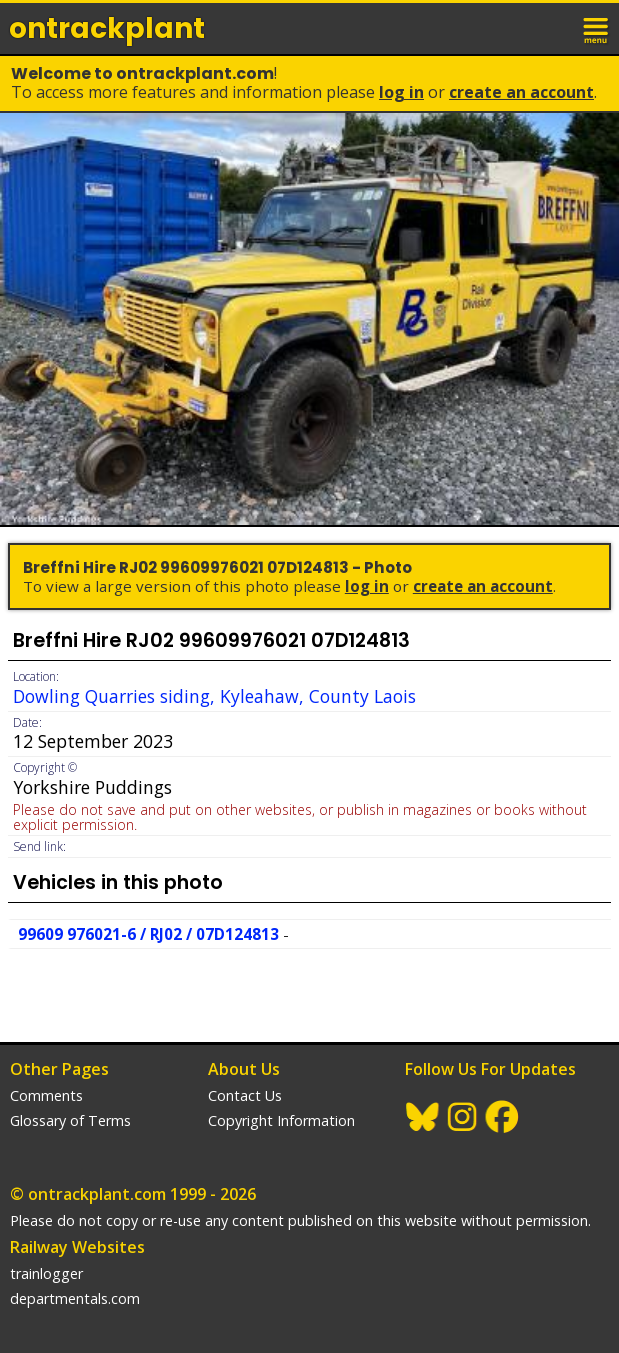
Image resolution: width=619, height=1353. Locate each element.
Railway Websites (77, 1247)
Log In (401, 92)
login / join (553, 28)
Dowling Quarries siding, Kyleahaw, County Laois (214, 696)
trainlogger (46, 1273)
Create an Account (521, 92)
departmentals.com (75, 1298)
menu (597, 28)
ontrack (107, 28)
